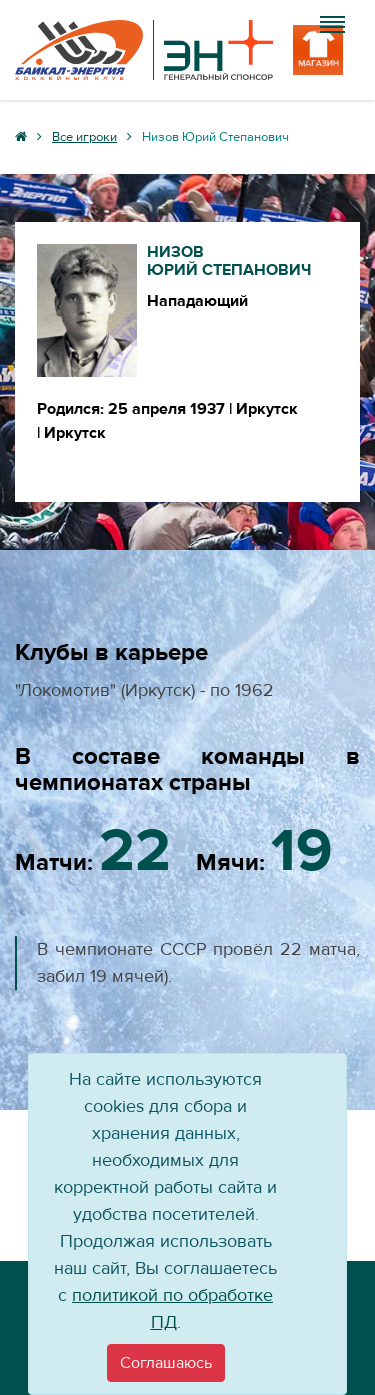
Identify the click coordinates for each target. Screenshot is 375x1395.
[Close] (166, 1363)
